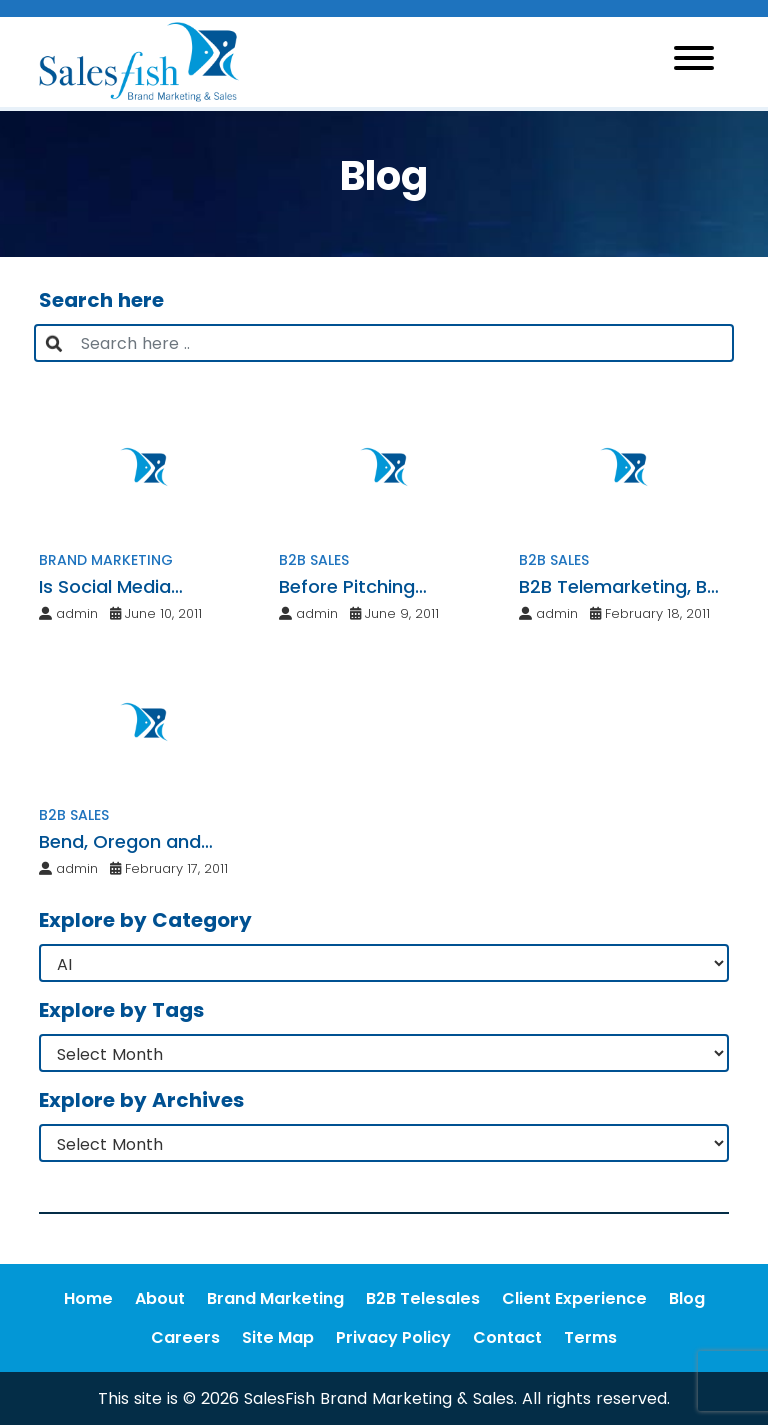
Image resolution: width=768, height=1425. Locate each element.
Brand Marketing (275, 1298)
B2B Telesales (423, 1298)
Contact (507, 1337)
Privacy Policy (393, 1337)
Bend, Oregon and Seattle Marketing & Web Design (128, 842)
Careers (185, 1337)
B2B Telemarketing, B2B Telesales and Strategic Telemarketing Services (624, 587)
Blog (687, 1298)
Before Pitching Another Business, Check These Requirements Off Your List (381, 587)
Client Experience (574, 1298)
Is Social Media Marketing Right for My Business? (140, 587)
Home (88, 1298)
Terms (590, 1337)
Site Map (278, 1337)
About (160, 1298)
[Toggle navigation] (694, 61)
